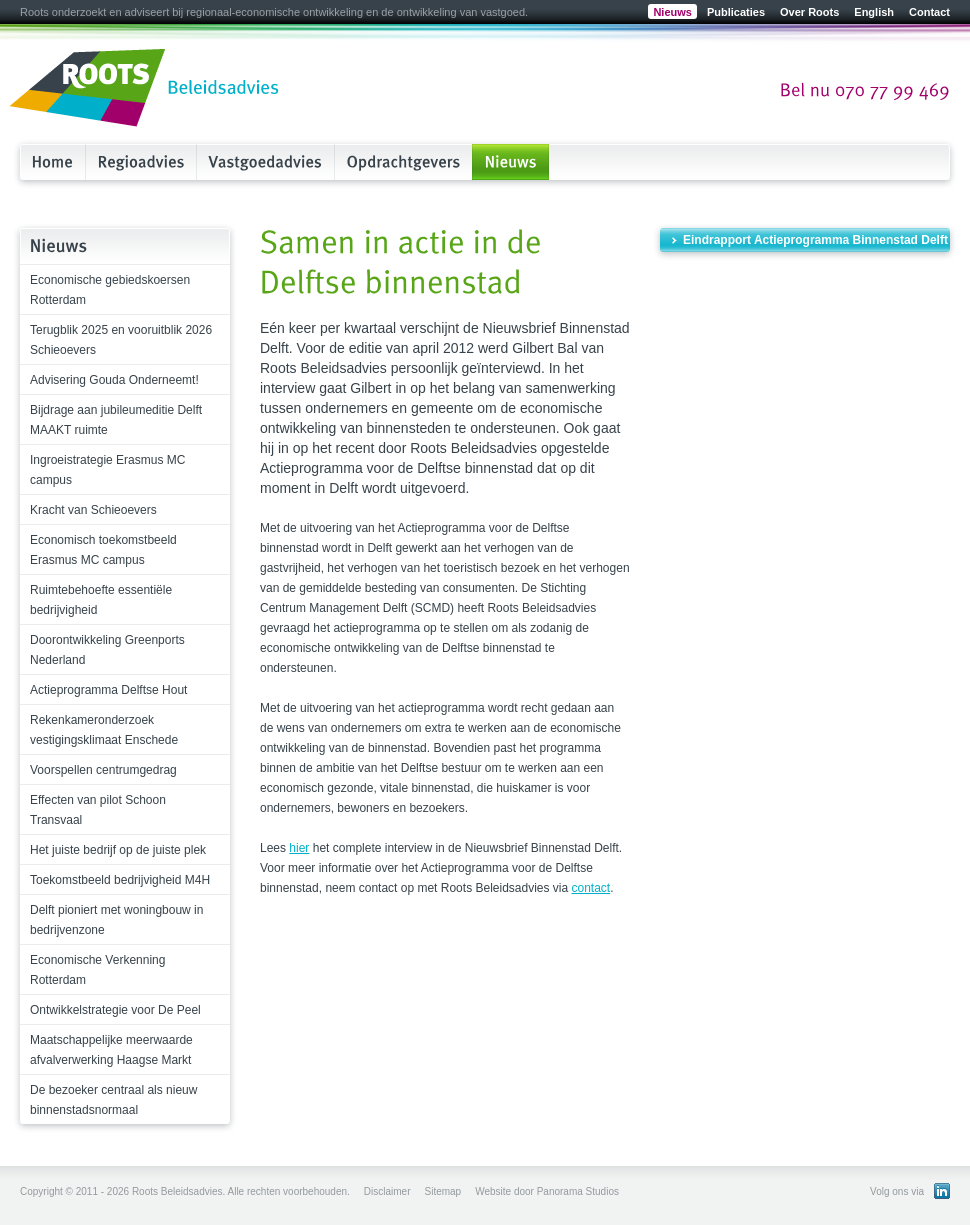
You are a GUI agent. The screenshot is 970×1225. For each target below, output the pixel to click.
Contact (929, 12)
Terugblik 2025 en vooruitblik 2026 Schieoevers (121, 340)
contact (591, 888)
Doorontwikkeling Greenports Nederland (107, 650)
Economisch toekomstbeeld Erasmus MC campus (103, 550)
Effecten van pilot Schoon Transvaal (98, 810)
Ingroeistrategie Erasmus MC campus (107, 470)
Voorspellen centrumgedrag (103, 770)
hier (299, 848)
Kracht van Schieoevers (93, 510)
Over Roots (809, 12)
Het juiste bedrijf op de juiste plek (118, 850)
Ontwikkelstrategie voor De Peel (115, 1010)
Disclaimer (387, 1191)
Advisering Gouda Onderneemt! (114, 380)
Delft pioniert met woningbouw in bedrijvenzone (116, 920)
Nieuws (672, 12)
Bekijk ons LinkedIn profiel (942, 1191)
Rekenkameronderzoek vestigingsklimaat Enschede (104, 730)
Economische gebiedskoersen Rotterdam (110, 290)
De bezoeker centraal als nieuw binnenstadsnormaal (113, 1100)
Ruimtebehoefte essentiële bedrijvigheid (101, 600)
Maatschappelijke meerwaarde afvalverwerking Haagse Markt (111, 1050)
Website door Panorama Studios (547, 1191)
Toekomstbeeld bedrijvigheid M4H (120, 880)
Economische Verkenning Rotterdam (97, 970)
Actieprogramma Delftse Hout (108, 690)
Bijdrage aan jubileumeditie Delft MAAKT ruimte (116, 420)
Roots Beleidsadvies (145, 89)
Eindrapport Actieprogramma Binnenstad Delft (815, 240)
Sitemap (442, 1191)
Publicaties (736, 12)
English (874, 12)
